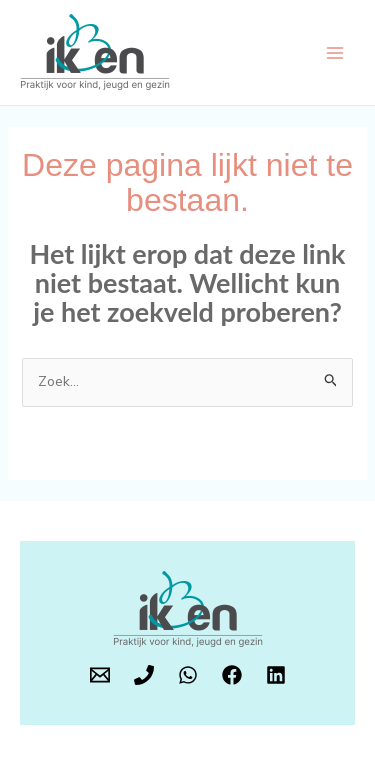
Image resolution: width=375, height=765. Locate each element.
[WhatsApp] (188, 675)
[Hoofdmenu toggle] (334, 52)
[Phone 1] (144, 675)
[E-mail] (100, 675)
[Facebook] (232, 675)
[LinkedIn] (276, 675)
